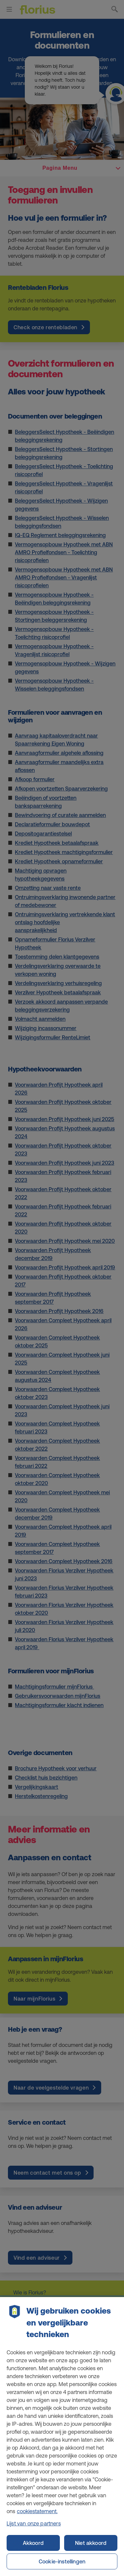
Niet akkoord (90, 2543)
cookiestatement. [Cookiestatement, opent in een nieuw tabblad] (37, 2517)
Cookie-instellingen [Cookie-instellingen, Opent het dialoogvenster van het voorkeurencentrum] (62, 2561)
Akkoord (33, 2543)
